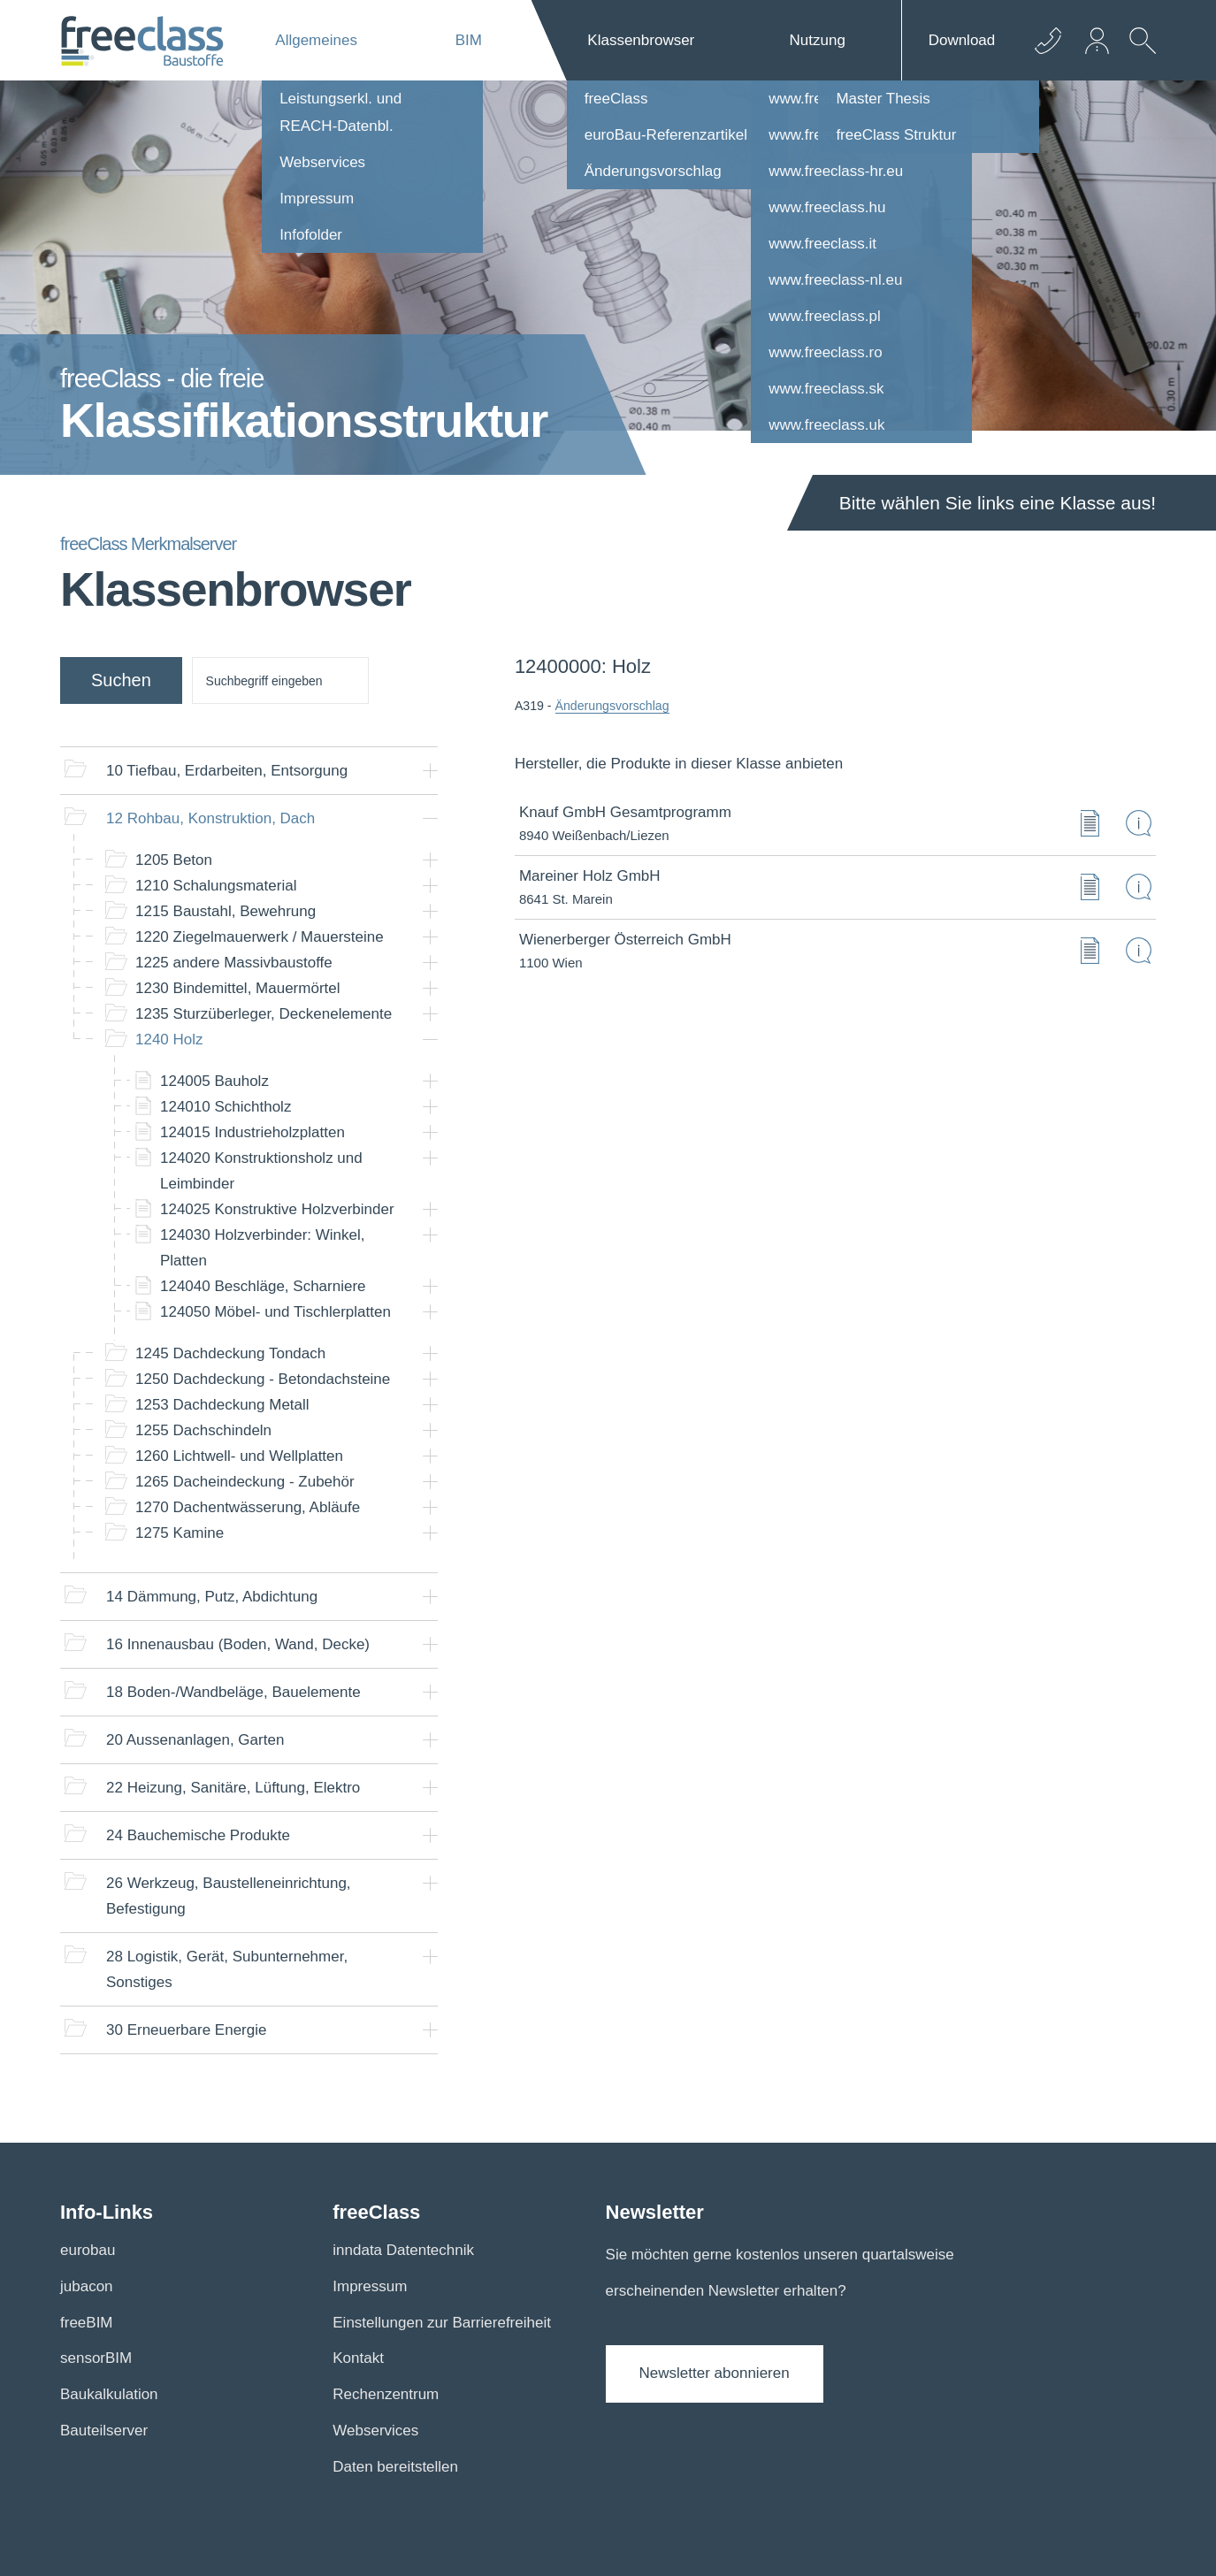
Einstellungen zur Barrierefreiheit (442, 2322)
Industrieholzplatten (252, 1132)
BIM (468, 40)
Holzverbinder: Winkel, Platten (262, 1248)
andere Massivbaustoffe (234, 962)
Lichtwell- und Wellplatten (239, 1456)
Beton (173, 860)
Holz (169, 1039)
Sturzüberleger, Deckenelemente (263, 1013)
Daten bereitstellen (395, 2466)
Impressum (370, 2286)
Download (962, 40)
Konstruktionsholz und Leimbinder (261, 1171)
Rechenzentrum (386, 2394)
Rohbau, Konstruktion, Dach (210, 818)
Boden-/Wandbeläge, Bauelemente (233, 1692)
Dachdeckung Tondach (230, 1353)
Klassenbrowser (640, 40)
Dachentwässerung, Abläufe (247, 1507)
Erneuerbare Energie (186, 2030)
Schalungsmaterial (215, 885)
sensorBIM (96, 2358)
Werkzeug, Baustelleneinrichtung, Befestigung (228, 1896)
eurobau (87, 2250)
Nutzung (817, 40)
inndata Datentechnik (403, 2250)
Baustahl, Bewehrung (225, 911)
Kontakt (358, 2358)
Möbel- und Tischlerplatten (275, 1311)
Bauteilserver (104, 2430)
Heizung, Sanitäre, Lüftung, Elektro (233, 1787)
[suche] (280, 680)
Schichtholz (225, 1106)
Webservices (375, 2430)
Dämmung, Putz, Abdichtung (211, 1596)
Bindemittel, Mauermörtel (237, 988)
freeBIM (86, 2322)
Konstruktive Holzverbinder (277, 1209)
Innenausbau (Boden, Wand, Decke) (238, 1644)
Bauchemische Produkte (198, 1835)
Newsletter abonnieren (714, 2373)
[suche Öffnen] (1138, 53)
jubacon (86, 2286)
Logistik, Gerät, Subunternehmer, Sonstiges (227, 1969)
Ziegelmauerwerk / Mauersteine (259, 937)
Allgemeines (316, 40)
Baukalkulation (109, 2394)
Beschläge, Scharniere (263, 1286)
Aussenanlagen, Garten (195, 1739)
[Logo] (142, 40)
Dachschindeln (203, 1430)
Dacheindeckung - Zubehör (245, 1481)
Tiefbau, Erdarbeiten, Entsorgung (227, 770)
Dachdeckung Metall (222, 1404)
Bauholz (214, 1081)
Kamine (179, 1533)
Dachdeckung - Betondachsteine (262, 1379)
